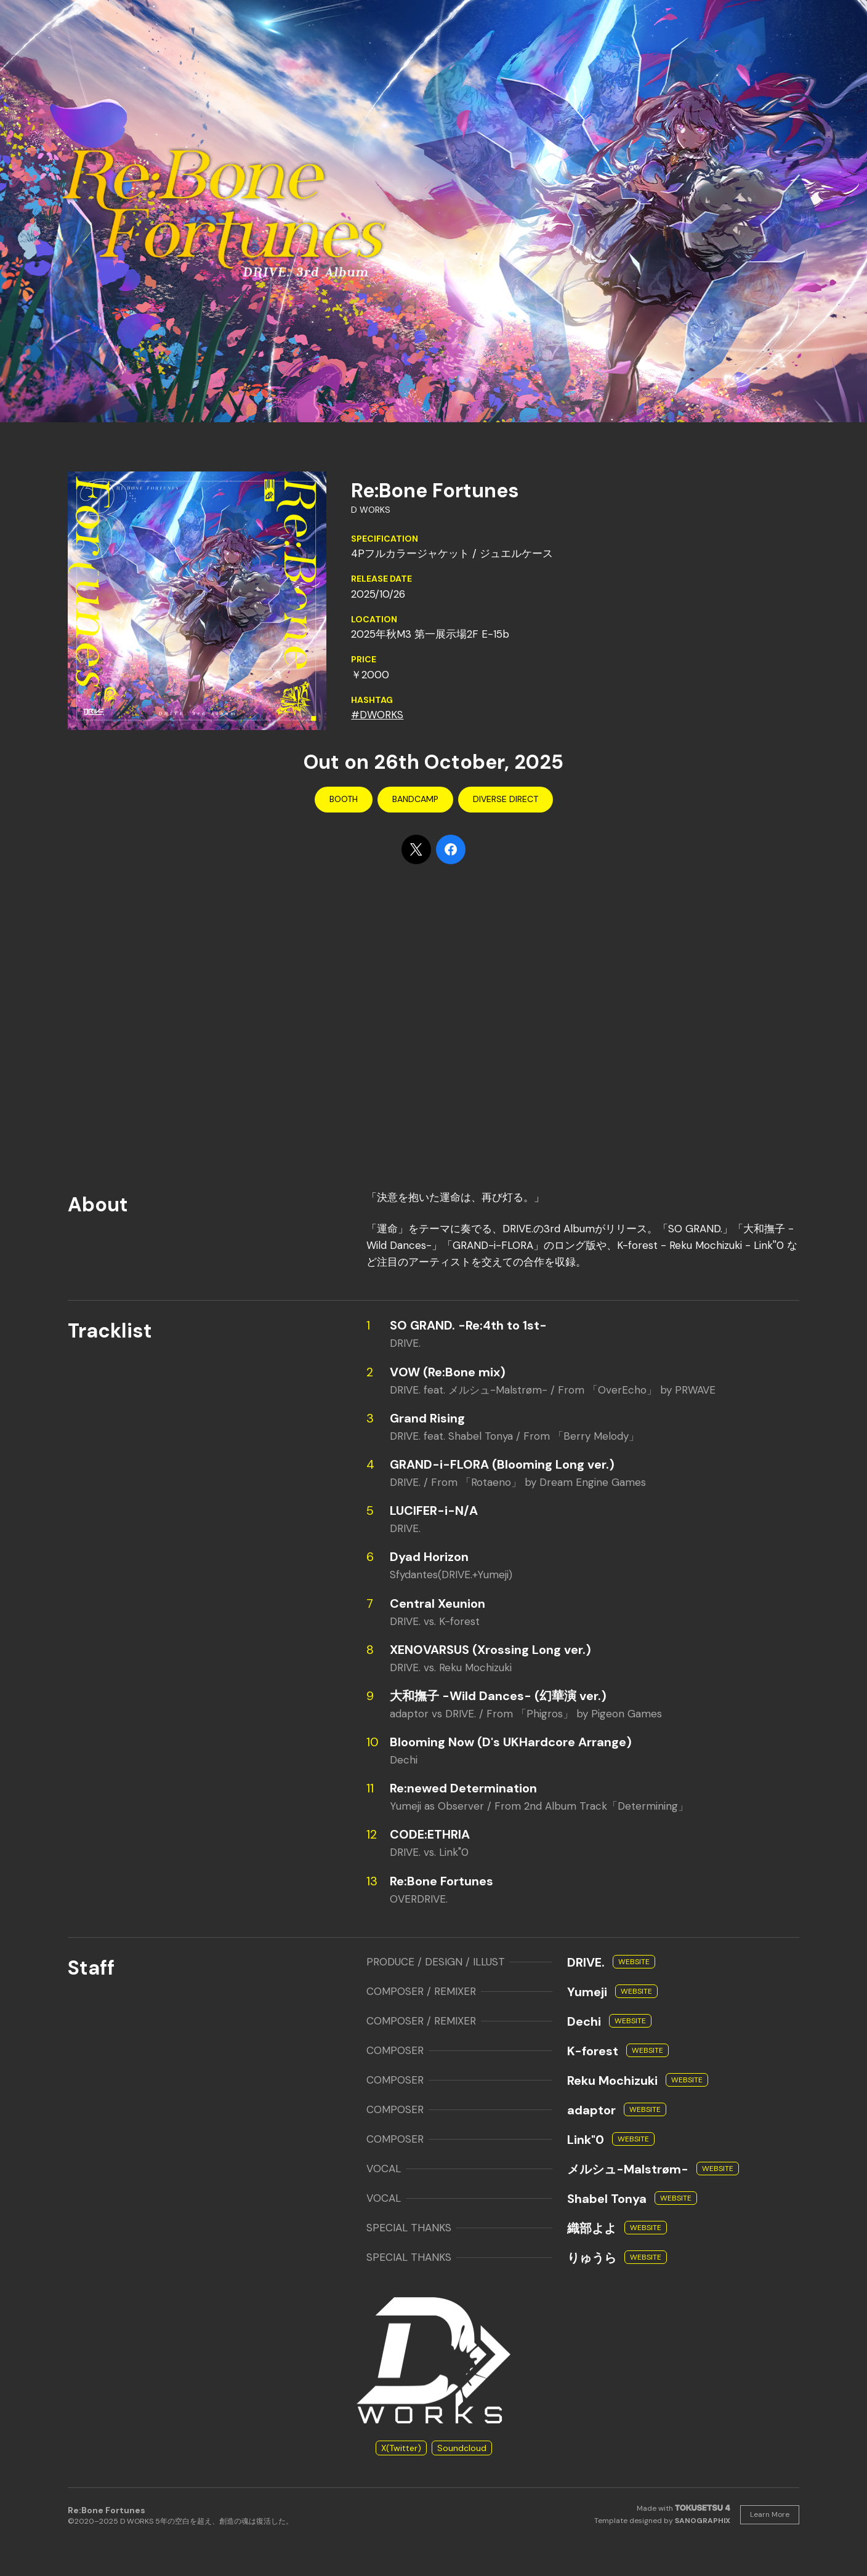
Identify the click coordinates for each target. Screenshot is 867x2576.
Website (634, 1962)
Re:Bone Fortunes (106, 2510)
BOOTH (343, 798)
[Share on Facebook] (451, 849)
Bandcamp (415, 798)
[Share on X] (416, 849)
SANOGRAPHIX (702, 2521)
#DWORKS (377, 714)
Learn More (769, 2514)
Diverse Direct (505, 798)
